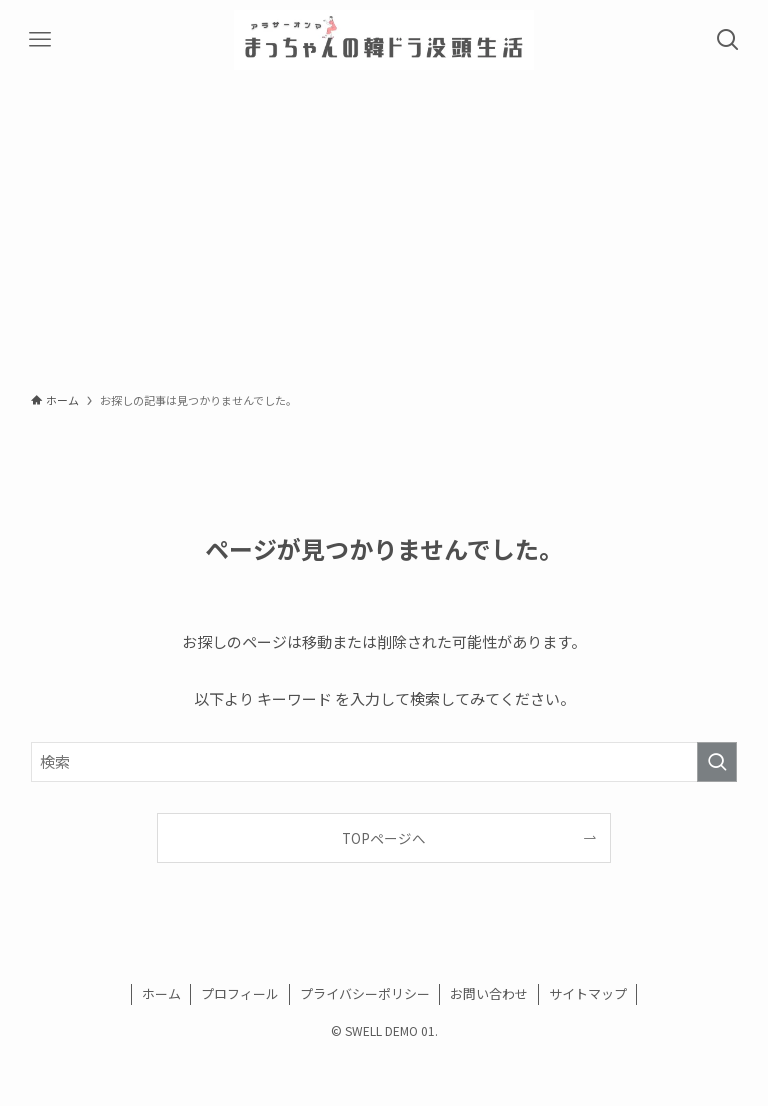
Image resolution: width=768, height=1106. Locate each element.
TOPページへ (384, 838)
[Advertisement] (384, 230)
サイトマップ (588, 993)
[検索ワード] (384, 762)
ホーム (161, 993)
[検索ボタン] (728, 40)
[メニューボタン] (40, 40)
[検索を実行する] (717, 762)
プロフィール (240, 993)
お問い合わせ (489, 993)
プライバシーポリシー (365, 993)
